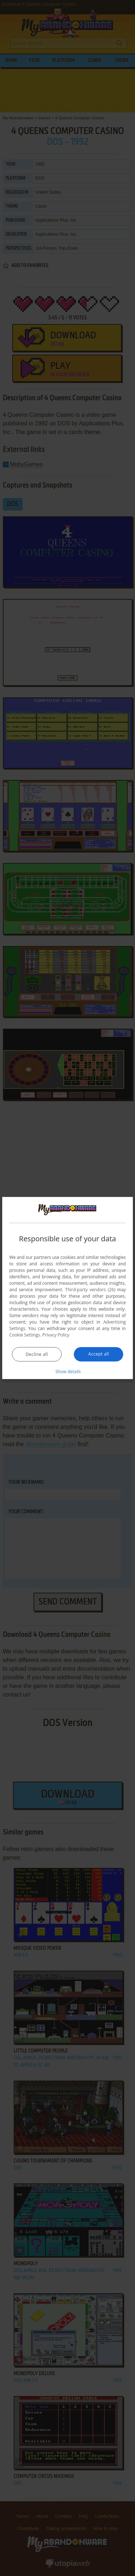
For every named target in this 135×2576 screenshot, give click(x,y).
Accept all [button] (98, 1354)
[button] (67, 1371)
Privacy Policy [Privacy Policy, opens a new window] (55, 1334)
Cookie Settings (24, 1334)
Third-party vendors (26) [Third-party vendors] (90, 1289)
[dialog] (67, 1288)
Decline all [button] (37, 1354)
